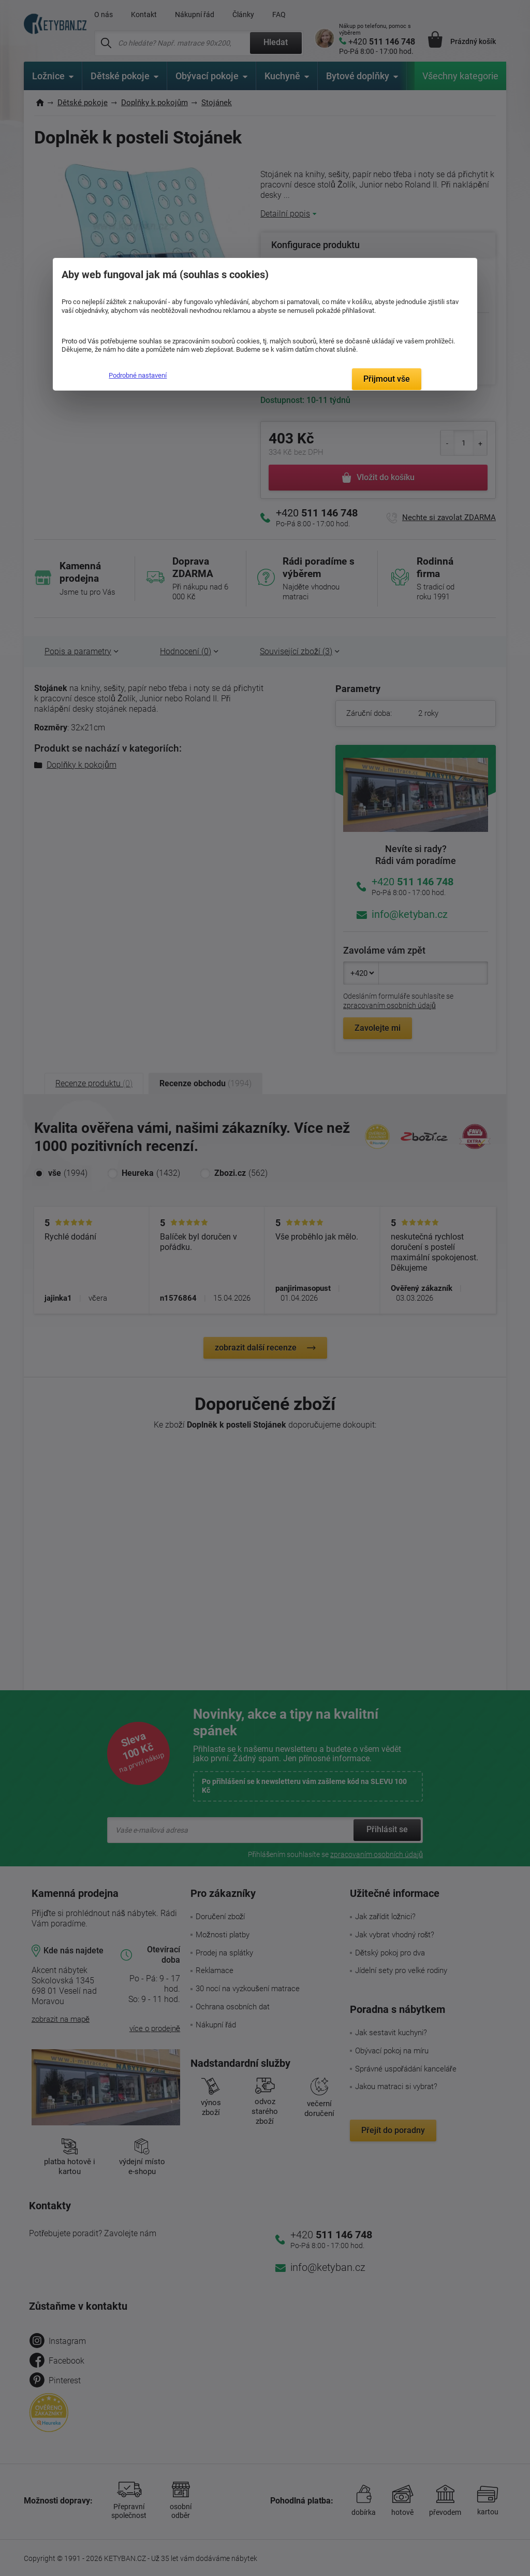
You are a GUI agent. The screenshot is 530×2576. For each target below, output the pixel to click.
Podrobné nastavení (138, 375)
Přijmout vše (386, 379)
